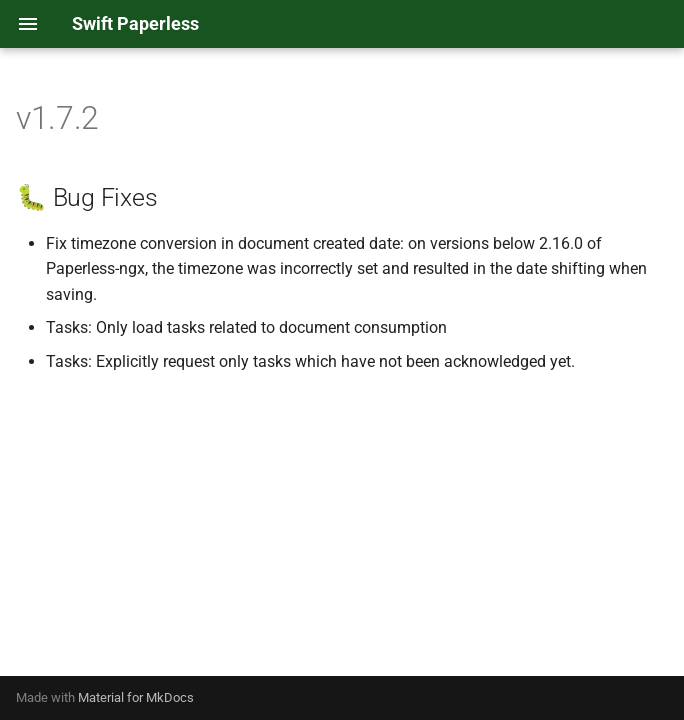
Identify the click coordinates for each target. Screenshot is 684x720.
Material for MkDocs (136, 697)
